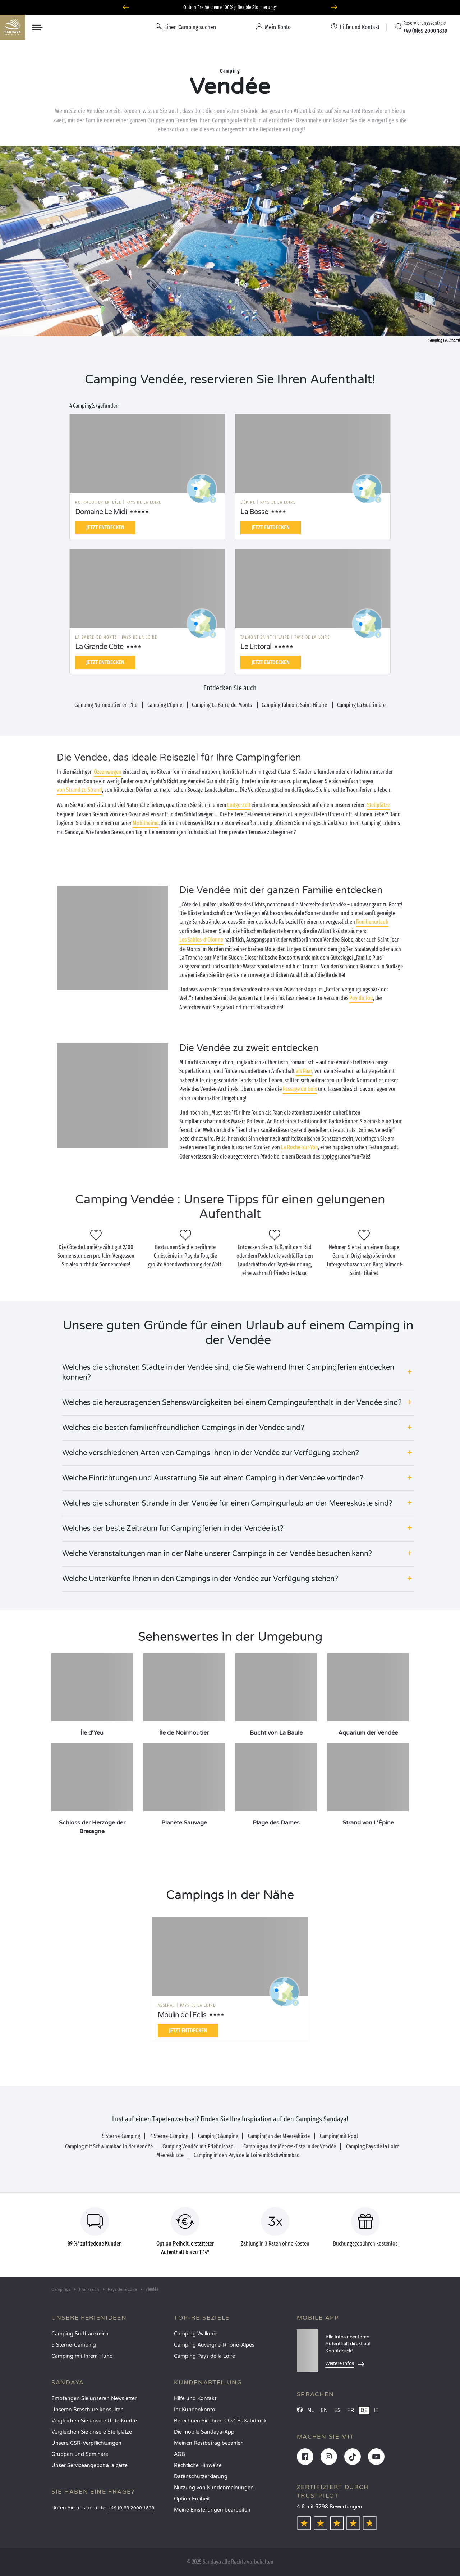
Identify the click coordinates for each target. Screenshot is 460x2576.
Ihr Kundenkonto (194, 2410)
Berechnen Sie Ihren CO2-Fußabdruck (220, 2421)
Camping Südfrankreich (80, 2334)
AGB (179, 2454)
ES (337, 2410)
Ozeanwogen (107, 771)
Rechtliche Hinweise (198, 2465)
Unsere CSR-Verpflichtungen (86, 2443)
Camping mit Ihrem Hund (82, 2356)
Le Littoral (255, 647)
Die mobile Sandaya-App (204, 2432)
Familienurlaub (372, 921)
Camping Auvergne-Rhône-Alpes (214, 2345)
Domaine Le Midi (101, 512)
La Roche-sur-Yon (299, 1147)
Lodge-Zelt (238, 804)
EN (324, 2410)
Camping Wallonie (195, 2334)
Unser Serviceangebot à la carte (89, 2465)
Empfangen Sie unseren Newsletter (94, 2398)
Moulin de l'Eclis (182, 2015)
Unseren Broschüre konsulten (87, 2410)
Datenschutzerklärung (200, 2477)
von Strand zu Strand (79, 789)
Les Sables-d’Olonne (201, 939)
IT (376, 2410)
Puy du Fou (361, 998)
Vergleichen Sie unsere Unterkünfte (94, 2421)
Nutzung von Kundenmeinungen (214, 2488)
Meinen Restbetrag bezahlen (209, 2443)
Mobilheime (145, 822)
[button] (238, 1372)
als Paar (304, 1071)
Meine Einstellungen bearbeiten (212, 2510)
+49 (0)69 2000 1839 (132, 2508)
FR (350, 2410)
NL (310, 2410)
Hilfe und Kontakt (195, 2398)
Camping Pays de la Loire (204, 2356)
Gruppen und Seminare (79, 2454)
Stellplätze (378, 804)
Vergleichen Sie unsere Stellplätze (91, 2432)
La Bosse (254, 512)
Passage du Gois (300, 1089)
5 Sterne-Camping (73, 2345)
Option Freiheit (192, 2499)
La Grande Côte (99, 647)
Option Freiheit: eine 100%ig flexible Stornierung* (230, 7)
